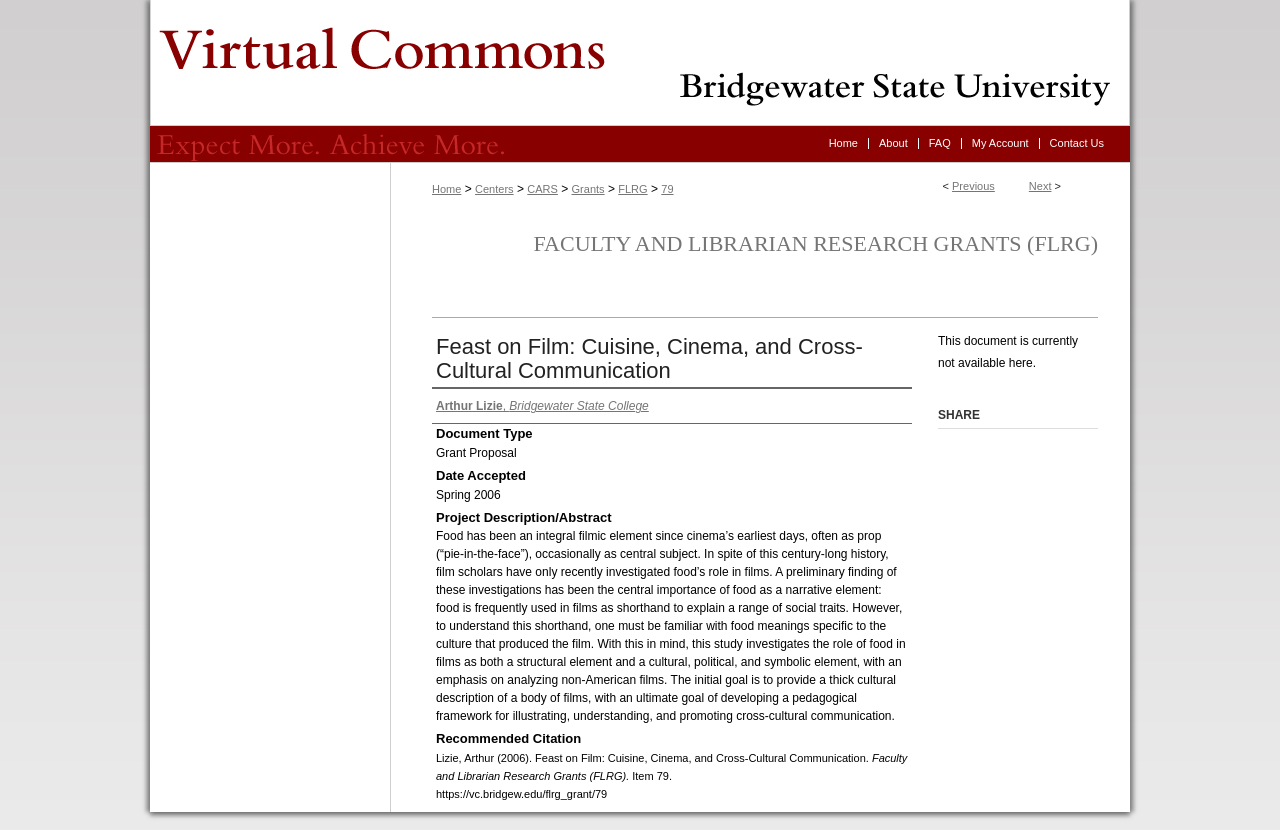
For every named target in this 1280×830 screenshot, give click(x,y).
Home (446, 189)
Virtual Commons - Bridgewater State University (640, 63)
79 (667, 189)
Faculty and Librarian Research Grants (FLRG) (815, 243)
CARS (542, 189)
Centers (494, 189)
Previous (973, 186)
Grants (588, 189)
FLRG (632, 189)
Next (1040, 186)
